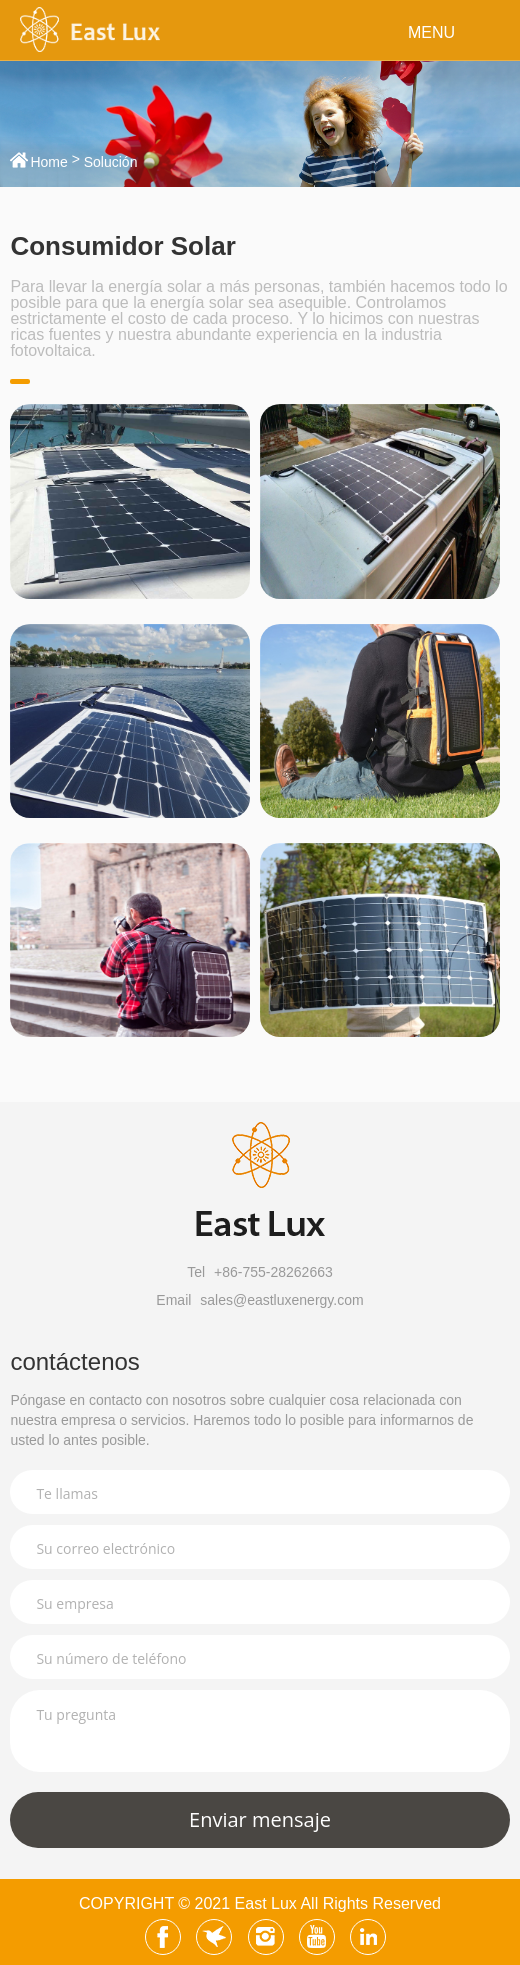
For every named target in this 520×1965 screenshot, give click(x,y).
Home (48, 162)
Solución (111, 162)
